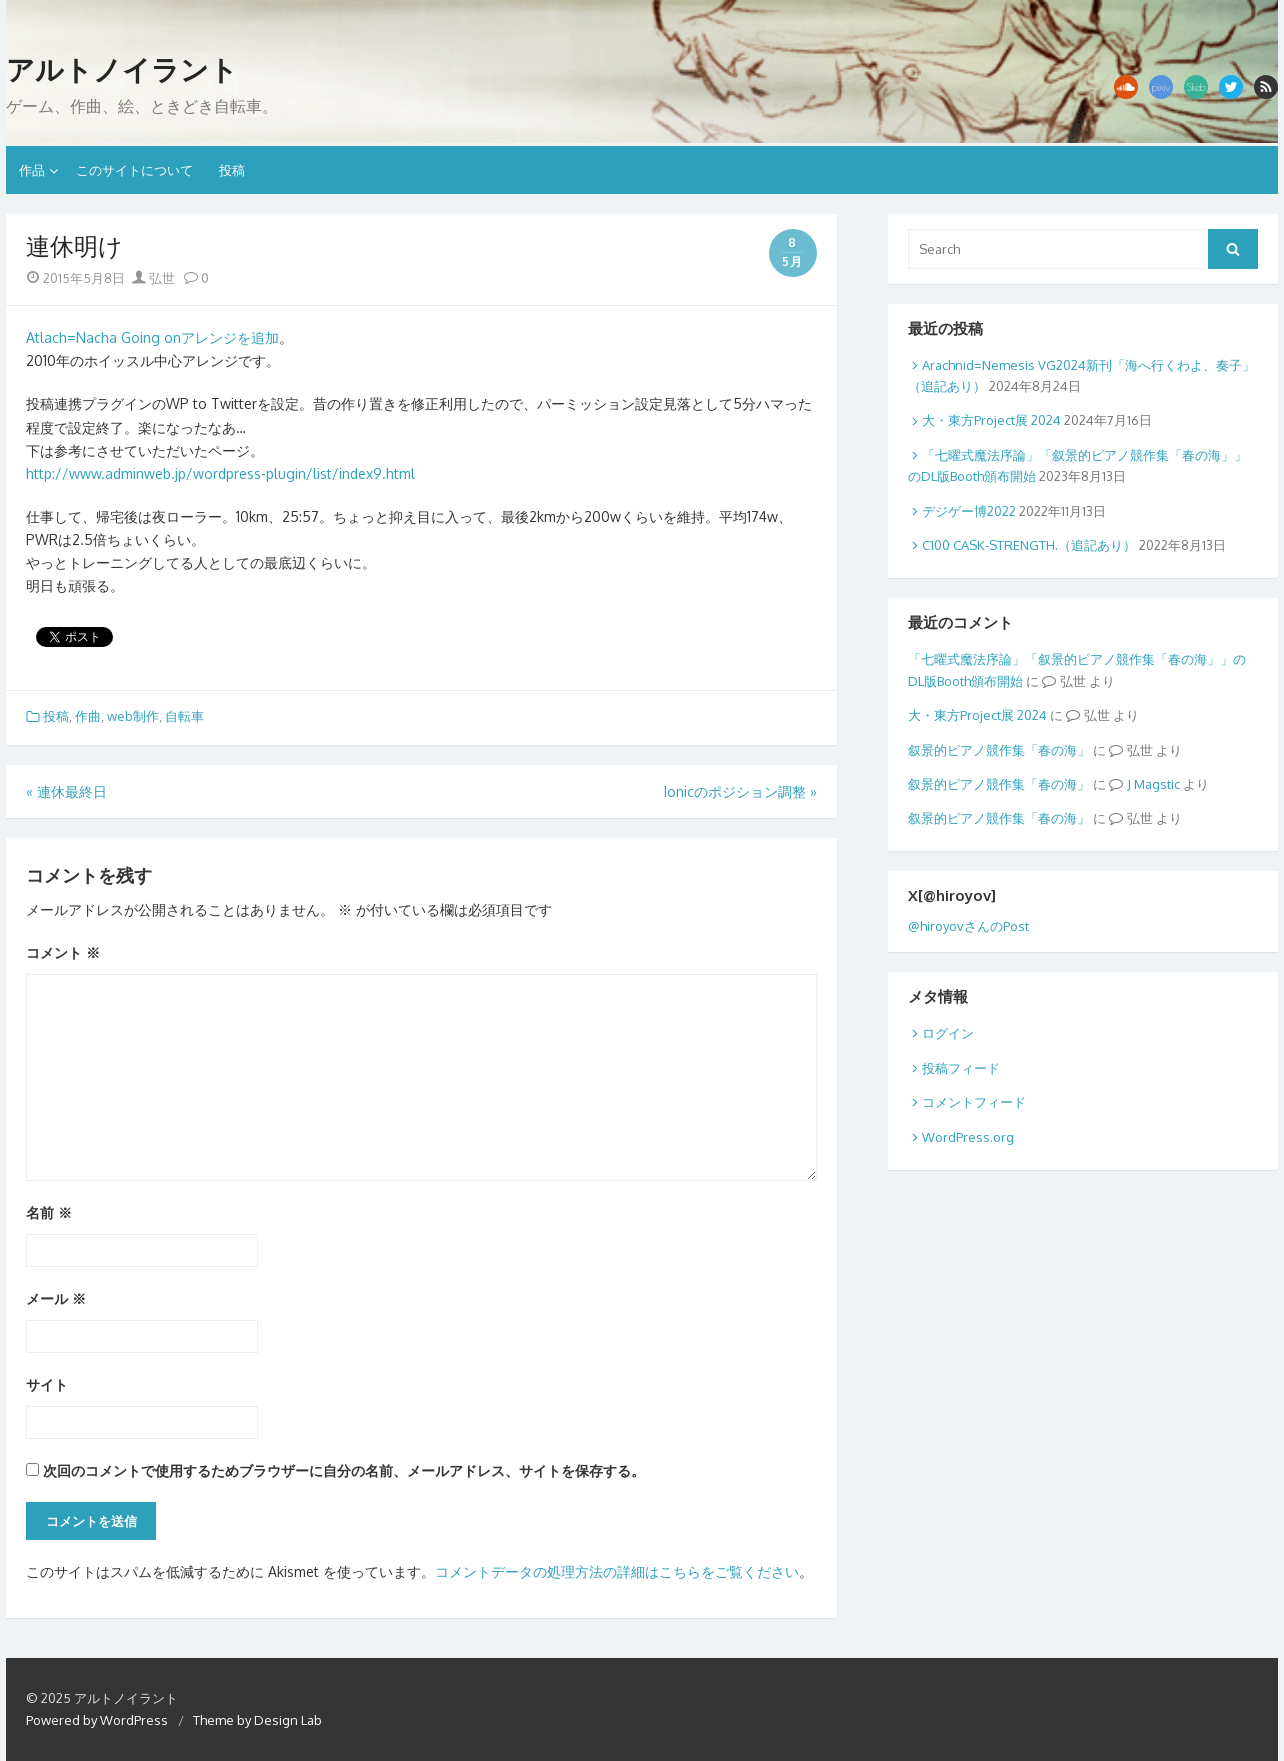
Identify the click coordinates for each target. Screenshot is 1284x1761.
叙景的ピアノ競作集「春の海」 (999, 750)
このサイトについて (134, 170)
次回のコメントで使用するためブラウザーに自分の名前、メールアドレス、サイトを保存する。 (344, 1470)
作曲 (88, 716)
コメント (63, 952)
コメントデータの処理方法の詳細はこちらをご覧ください (617, 1571)
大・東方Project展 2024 (991, 420)
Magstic (1157, 784)
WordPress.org (968, 1137)
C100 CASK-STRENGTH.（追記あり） (1029, 545)
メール (56, 1298)
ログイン (948, 1033)
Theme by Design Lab (257, 1720)
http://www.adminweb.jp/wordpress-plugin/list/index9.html (220, 473)
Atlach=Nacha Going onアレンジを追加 (152, 337)
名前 (49, 1212)
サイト (47, 1384)
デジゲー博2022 (969, 511)
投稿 (232, 170)
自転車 (184, 716)
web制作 (133, 716)
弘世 (153, 278)
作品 (32, 170)
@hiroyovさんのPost (968, 926)
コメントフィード (974, 1102)
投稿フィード (961, 1068)
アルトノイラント (122, 70)
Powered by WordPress (97, 1720)
